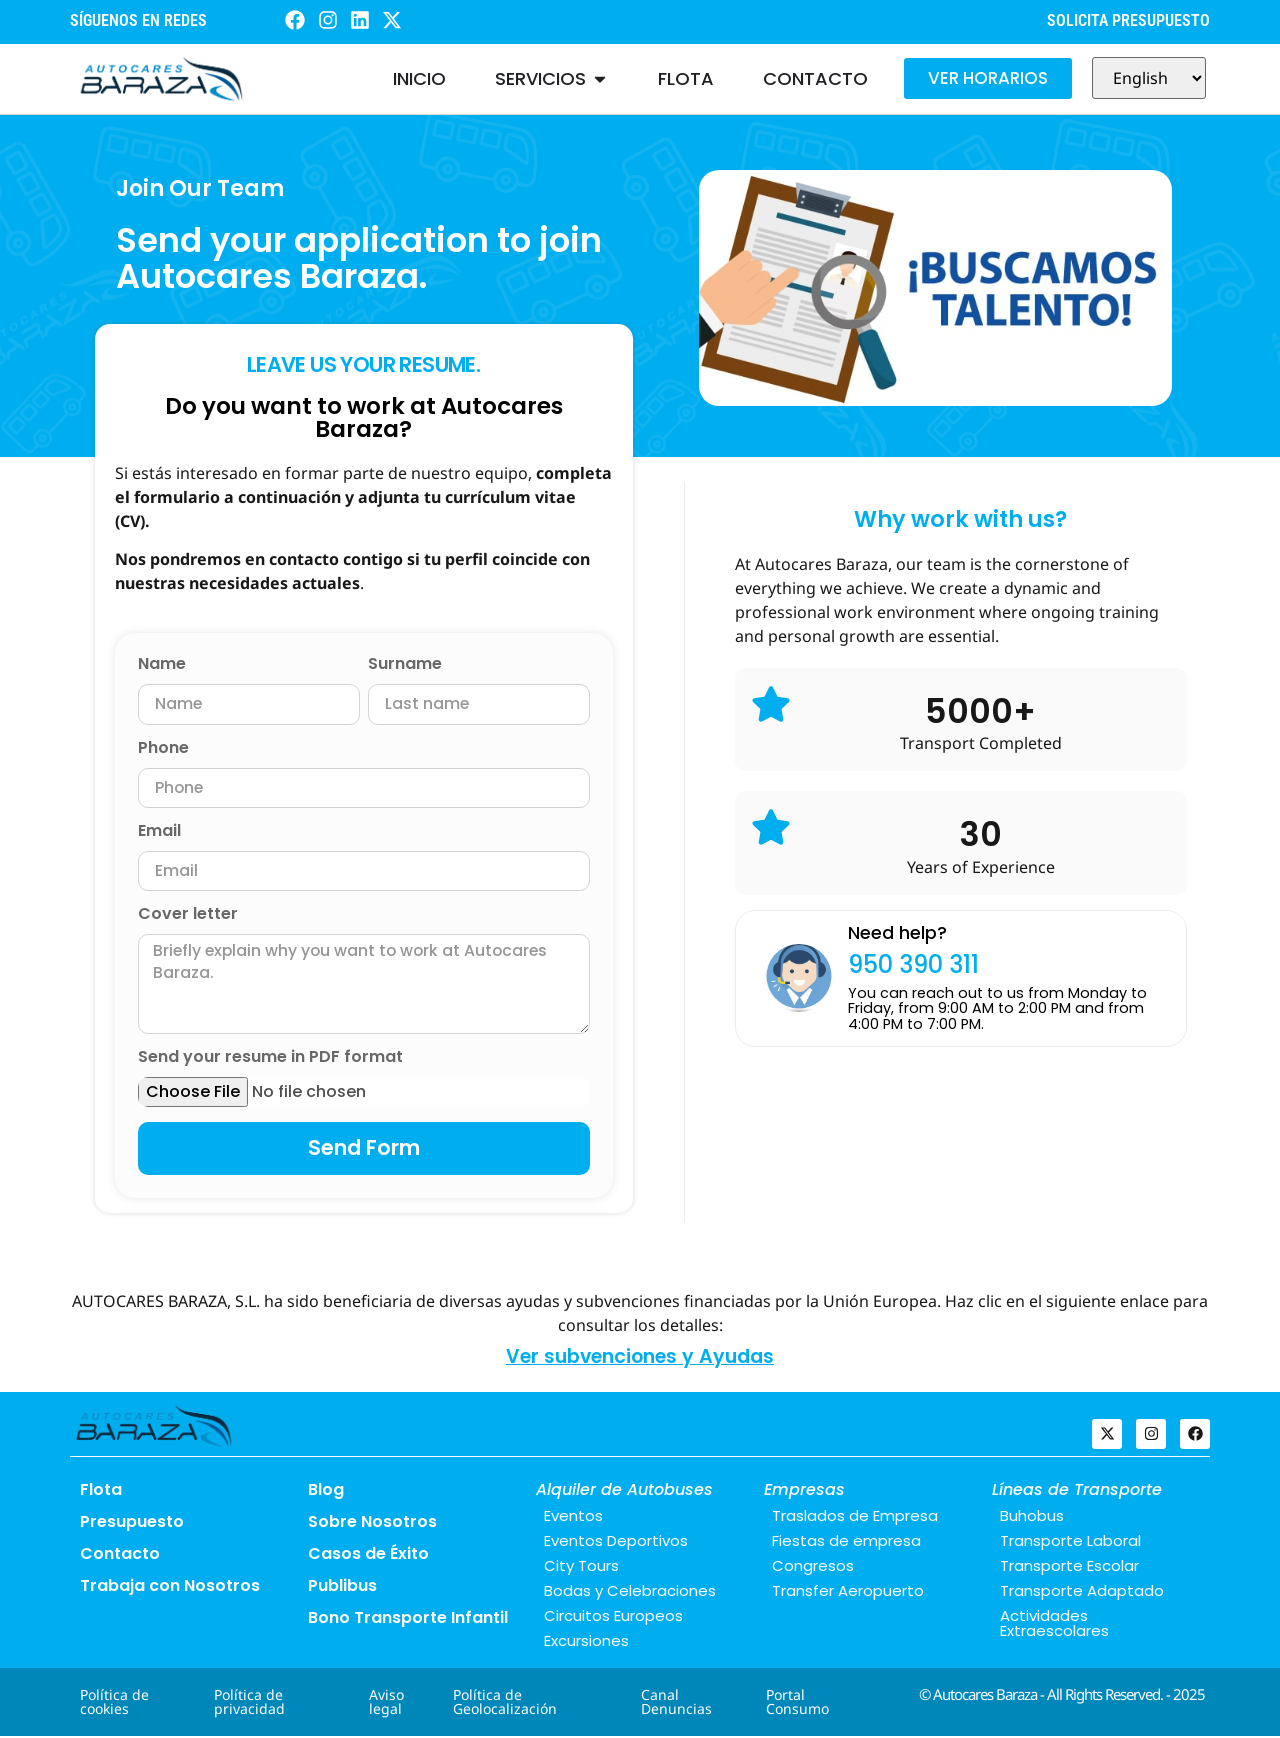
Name (162, 665)
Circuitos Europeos (613, 1617)
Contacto (120, 1555)
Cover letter (188, 916)
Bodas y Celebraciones (630, 1592)
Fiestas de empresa (846, 1542)
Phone (163, 749)
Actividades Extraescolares (1054, 1625)
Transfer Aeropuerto (848, 1592)
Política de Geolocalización (505, 1703)
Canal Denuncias (676, 1703)
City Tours (581, 1567)
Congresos (813, 1567)
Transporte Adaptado (1082, 1592)
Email (159, 832)
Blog (326, 1491)
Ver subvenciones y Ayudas (640, 1359)
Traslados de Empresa (855, 1517)
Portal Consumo (797, 1703)
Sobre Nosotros (372, 1523)
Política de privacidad (249, 1703)
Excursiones (586, 1642)
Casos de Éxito (368, 1555)
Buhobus (1032, 1517)
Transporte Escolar (1069, 1567)
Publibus (342, 1587)
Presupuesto (132, 1523)
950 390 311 (913, 964)
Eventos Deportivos (616, 1542)
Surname (405, 665)
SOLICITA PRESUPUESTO (1128, 20)
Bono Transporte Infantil (408, 1619)
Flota (101, 1491)
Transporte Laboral (1070, 1542)
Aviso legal (386, 1703)
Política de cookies (114, 1703)
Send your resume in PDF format (270, 1060)
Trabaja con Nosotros (170, 1587)
